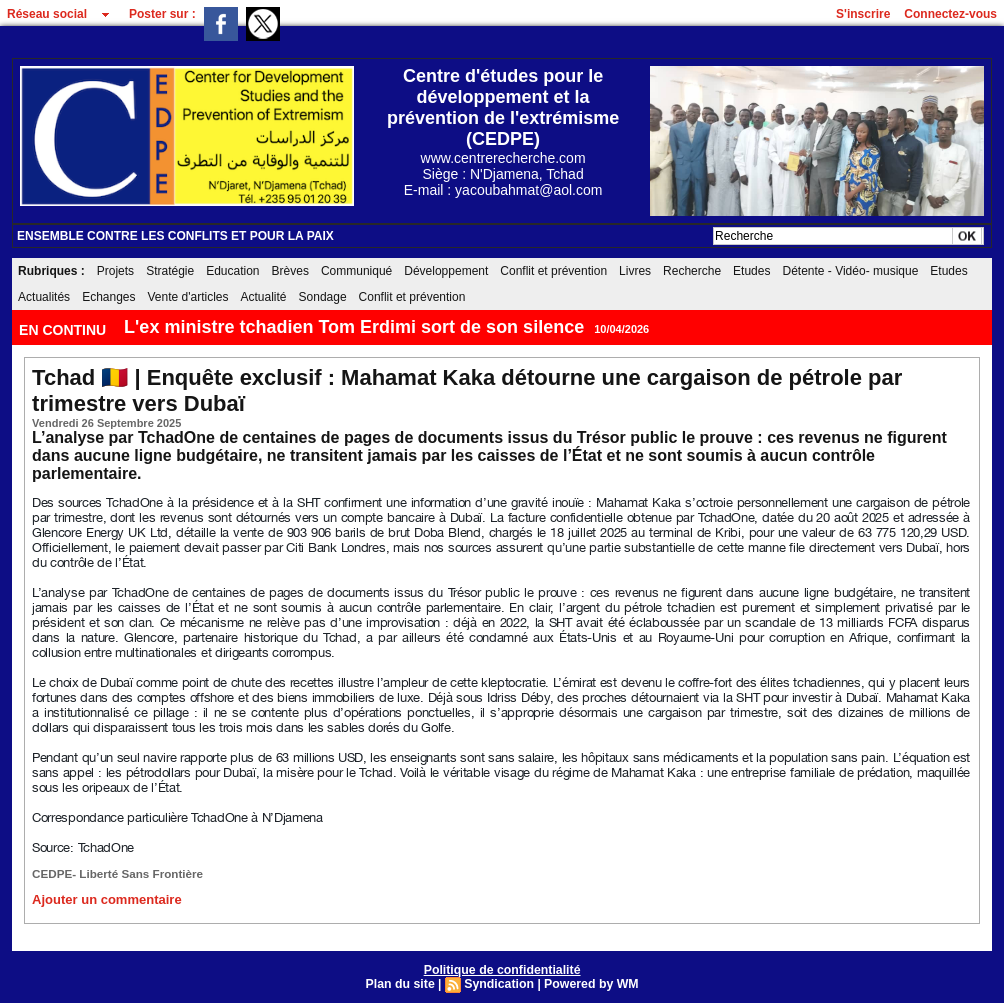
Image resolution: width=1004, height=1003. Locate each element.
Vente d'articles (188, 297)
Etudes (751, 271)
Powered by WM (589, 982)
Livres (635, 271)
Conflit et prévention (553, 271)
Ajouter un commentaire (101, 898)
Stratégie (170, 271)
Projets (115, 271)
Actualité (264, 297)
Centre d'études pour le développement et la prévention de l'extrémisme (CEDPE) (503, 107)
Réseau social (47, 14)
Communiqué (356, 271)
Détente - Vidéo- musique (850, 271)
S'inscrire (863, 14)
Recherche (692, 271)
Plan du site (402, 982)
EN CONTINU (64, 330)
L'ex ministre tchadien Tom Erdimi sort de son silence (354, 327)
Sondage (323, 297)
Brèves (290, 271)
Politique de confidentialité (502, 968)
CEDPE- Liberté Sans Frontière (112, 873)
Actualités (44, 297)
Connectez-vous (950, 14)
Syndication (499, 982)
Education (232, 271)
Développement (446, 271)
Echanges (108, 297)
